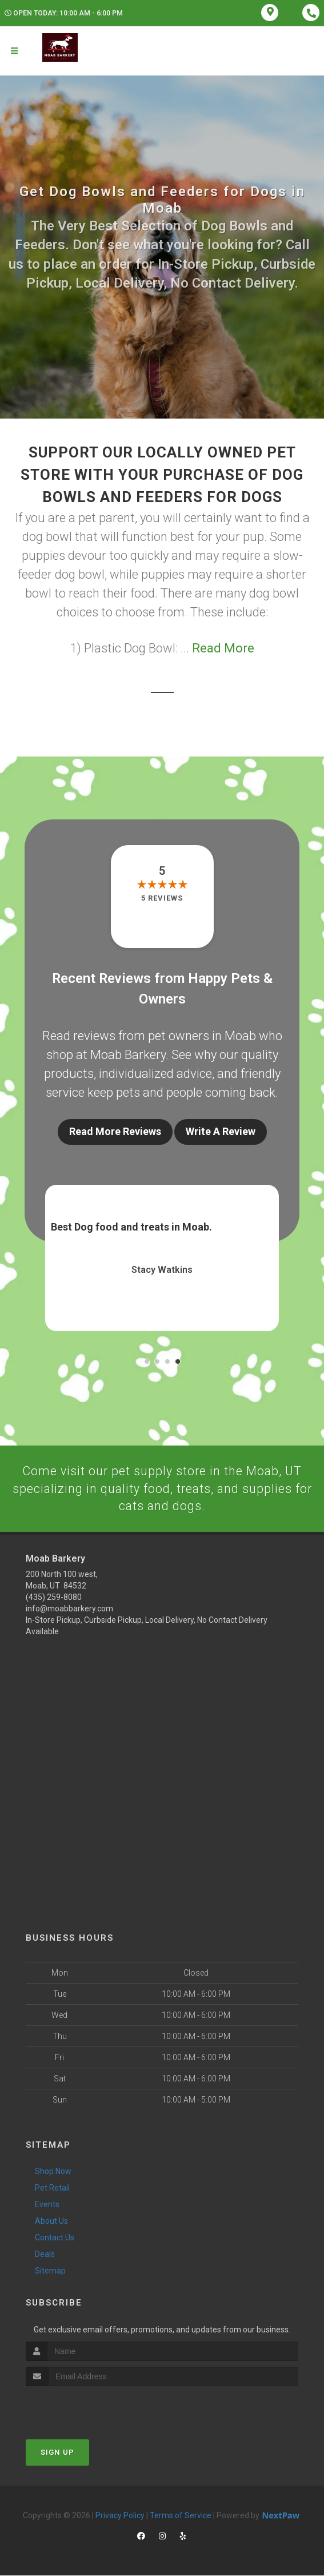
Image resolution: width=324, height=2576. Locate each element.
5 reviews (162, 898)
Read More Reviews (115, 1131)
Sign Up (57, 2452)
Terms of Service (180, 2516)
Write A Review (220, 1131)
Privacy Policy (120, 2516)
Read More (223, 648)
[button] (147, 1361)
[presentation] (86, 2408)
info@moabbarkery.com (69, 1609)
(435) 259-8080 (54, 1598)
